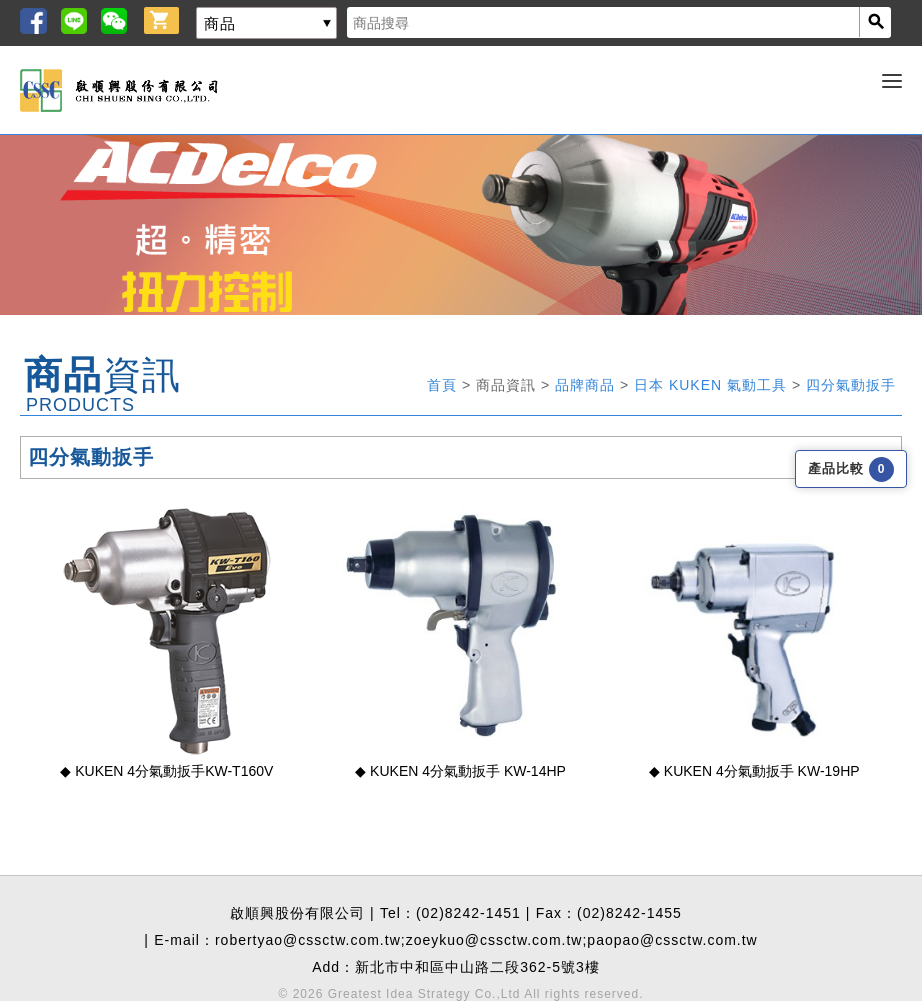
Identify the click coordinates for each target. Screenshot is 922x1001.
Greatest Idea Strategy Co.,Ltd (424, 994)
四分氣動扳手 (851, 385)
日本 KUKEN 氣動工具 (713, 385)
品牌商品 (587, 385)
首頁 (444, 385)
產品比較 (851, 468)
